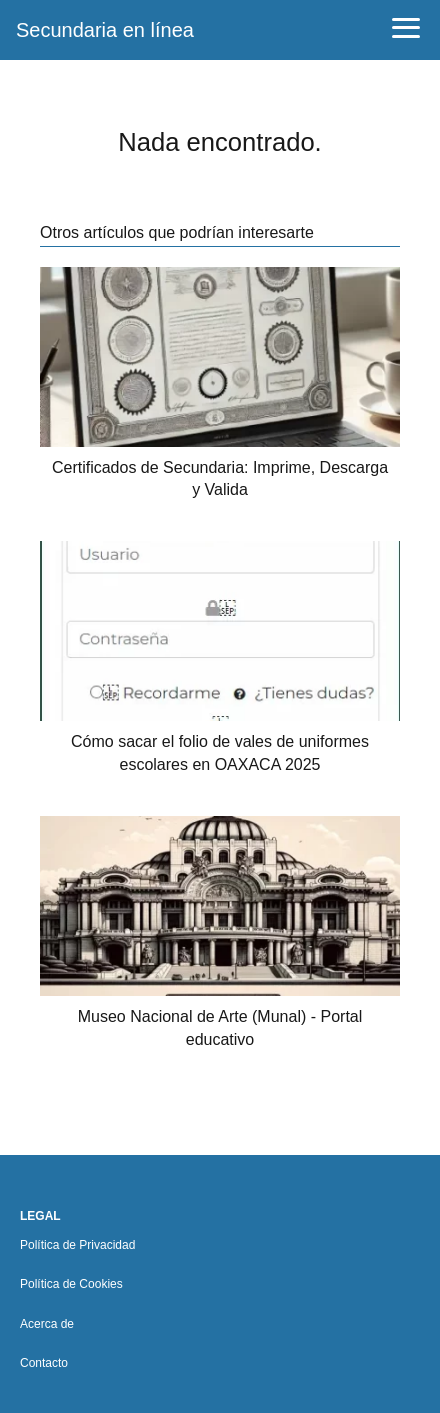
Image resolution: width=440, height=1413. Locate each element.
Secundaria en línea (105, 30)
